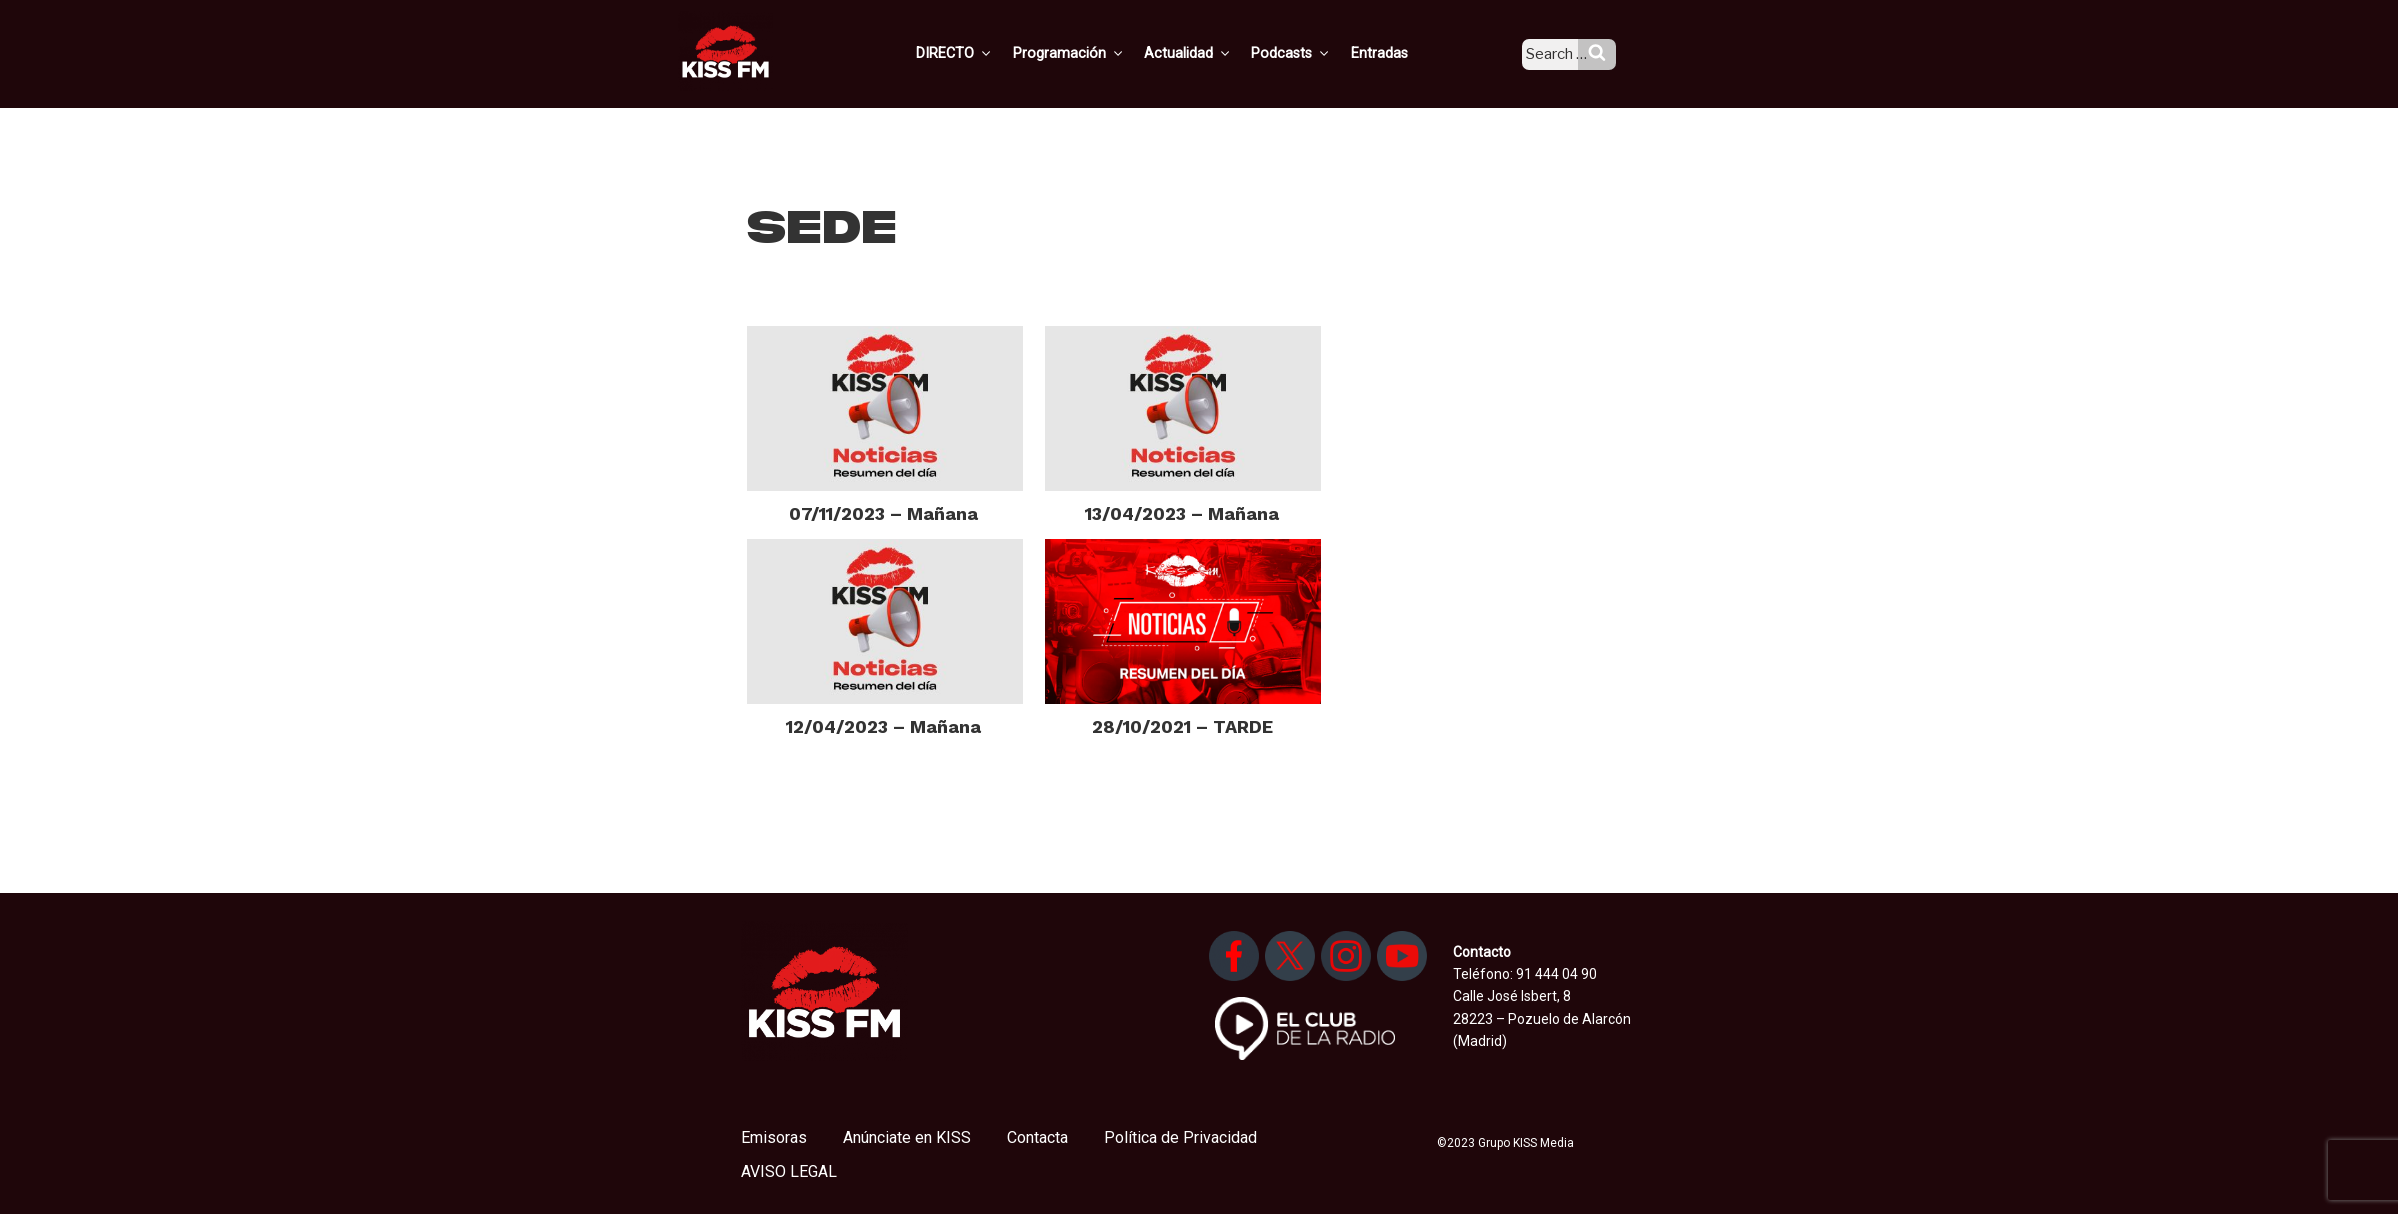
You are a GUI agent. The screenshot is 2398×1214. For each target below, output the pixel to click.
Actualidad (1212, 53)
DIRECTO (986, 53)
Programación (1096, 53)
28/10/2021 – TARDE (1182, 726)
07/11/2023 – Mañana (883, 513)
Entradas (1398, 53)
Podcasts (1313, 53)
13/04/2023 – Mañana (1182, 513)
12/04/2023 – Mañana (883, 726)
